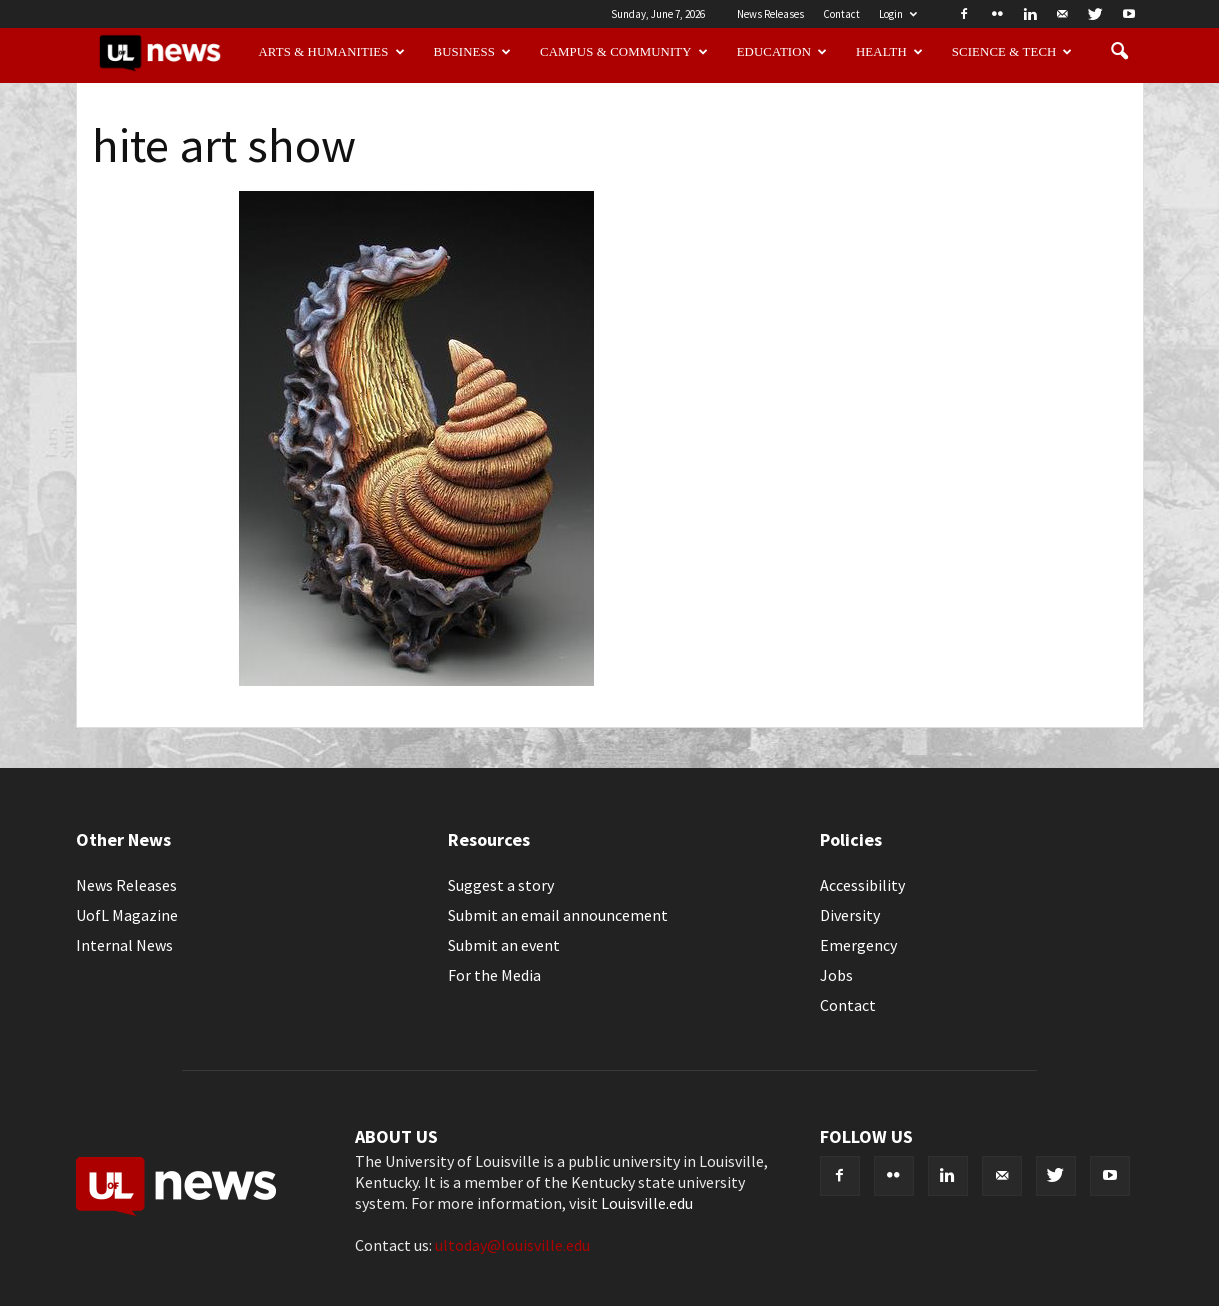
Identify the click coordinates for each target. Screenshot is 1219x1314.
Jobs (836, 975)
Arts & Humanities (331, 52)
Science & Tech (1012, 52)
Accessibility (862, 885)
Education (782, 52)
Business (473, 52)
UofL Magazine (127, 915)
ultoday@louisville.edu (512, 1245)
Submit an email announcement (558, 915)
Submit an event (504, 945)
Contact (841, 14)
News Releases (770, 14)
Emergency (858, 945)
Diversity (850, 915)
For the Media (494, 975)
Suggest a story (501, 885)
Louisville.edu (647, 1203)
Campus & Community (624, 52)
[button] (1120, 52)
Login (898, 14)
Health (889, 52)
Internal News (124, 945)
